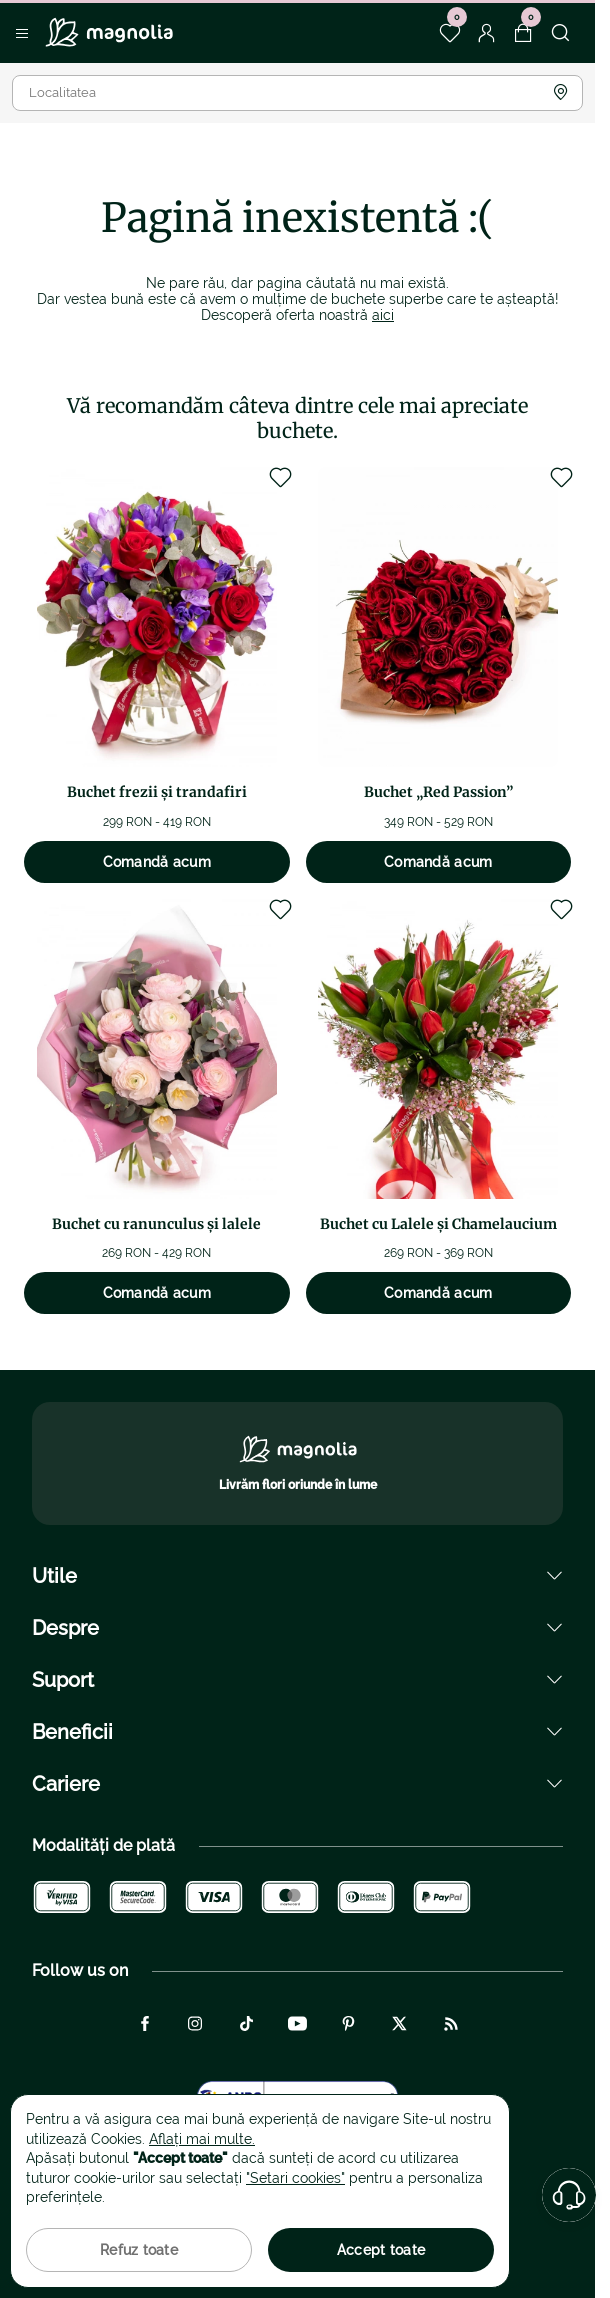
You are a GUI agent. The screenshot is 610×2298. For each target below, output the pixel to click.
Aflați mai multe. (202, 2139)
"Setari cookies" (295, 2178)
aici (383, 315)
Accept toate (381, 2250)
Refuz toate (139, 2250)
